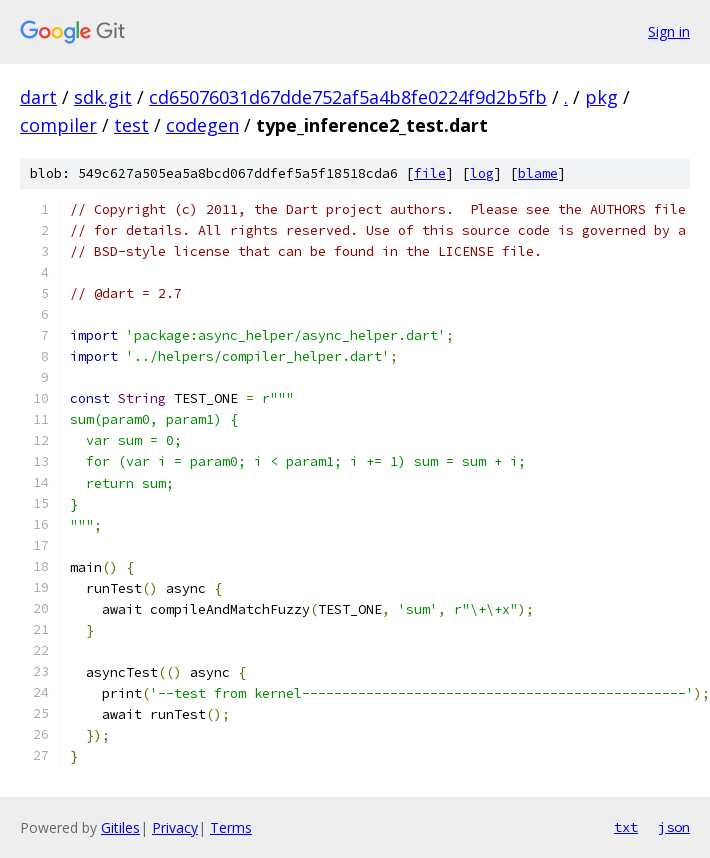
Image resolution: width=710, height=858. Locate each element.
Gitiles (120, 827)
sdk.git (103, 97)
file (430, 173)
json (674, 827)
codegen (202, 125)
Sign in (669, 31)
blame (538, 173)
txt (626, 827)
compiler (58, 125)
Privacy (175, 827)
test (131, 125)
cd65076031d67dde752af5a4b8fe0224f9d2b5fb (348, 97)
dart (38, 97)
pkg (601, 97)
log (482, 173)
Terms (231, 827)
